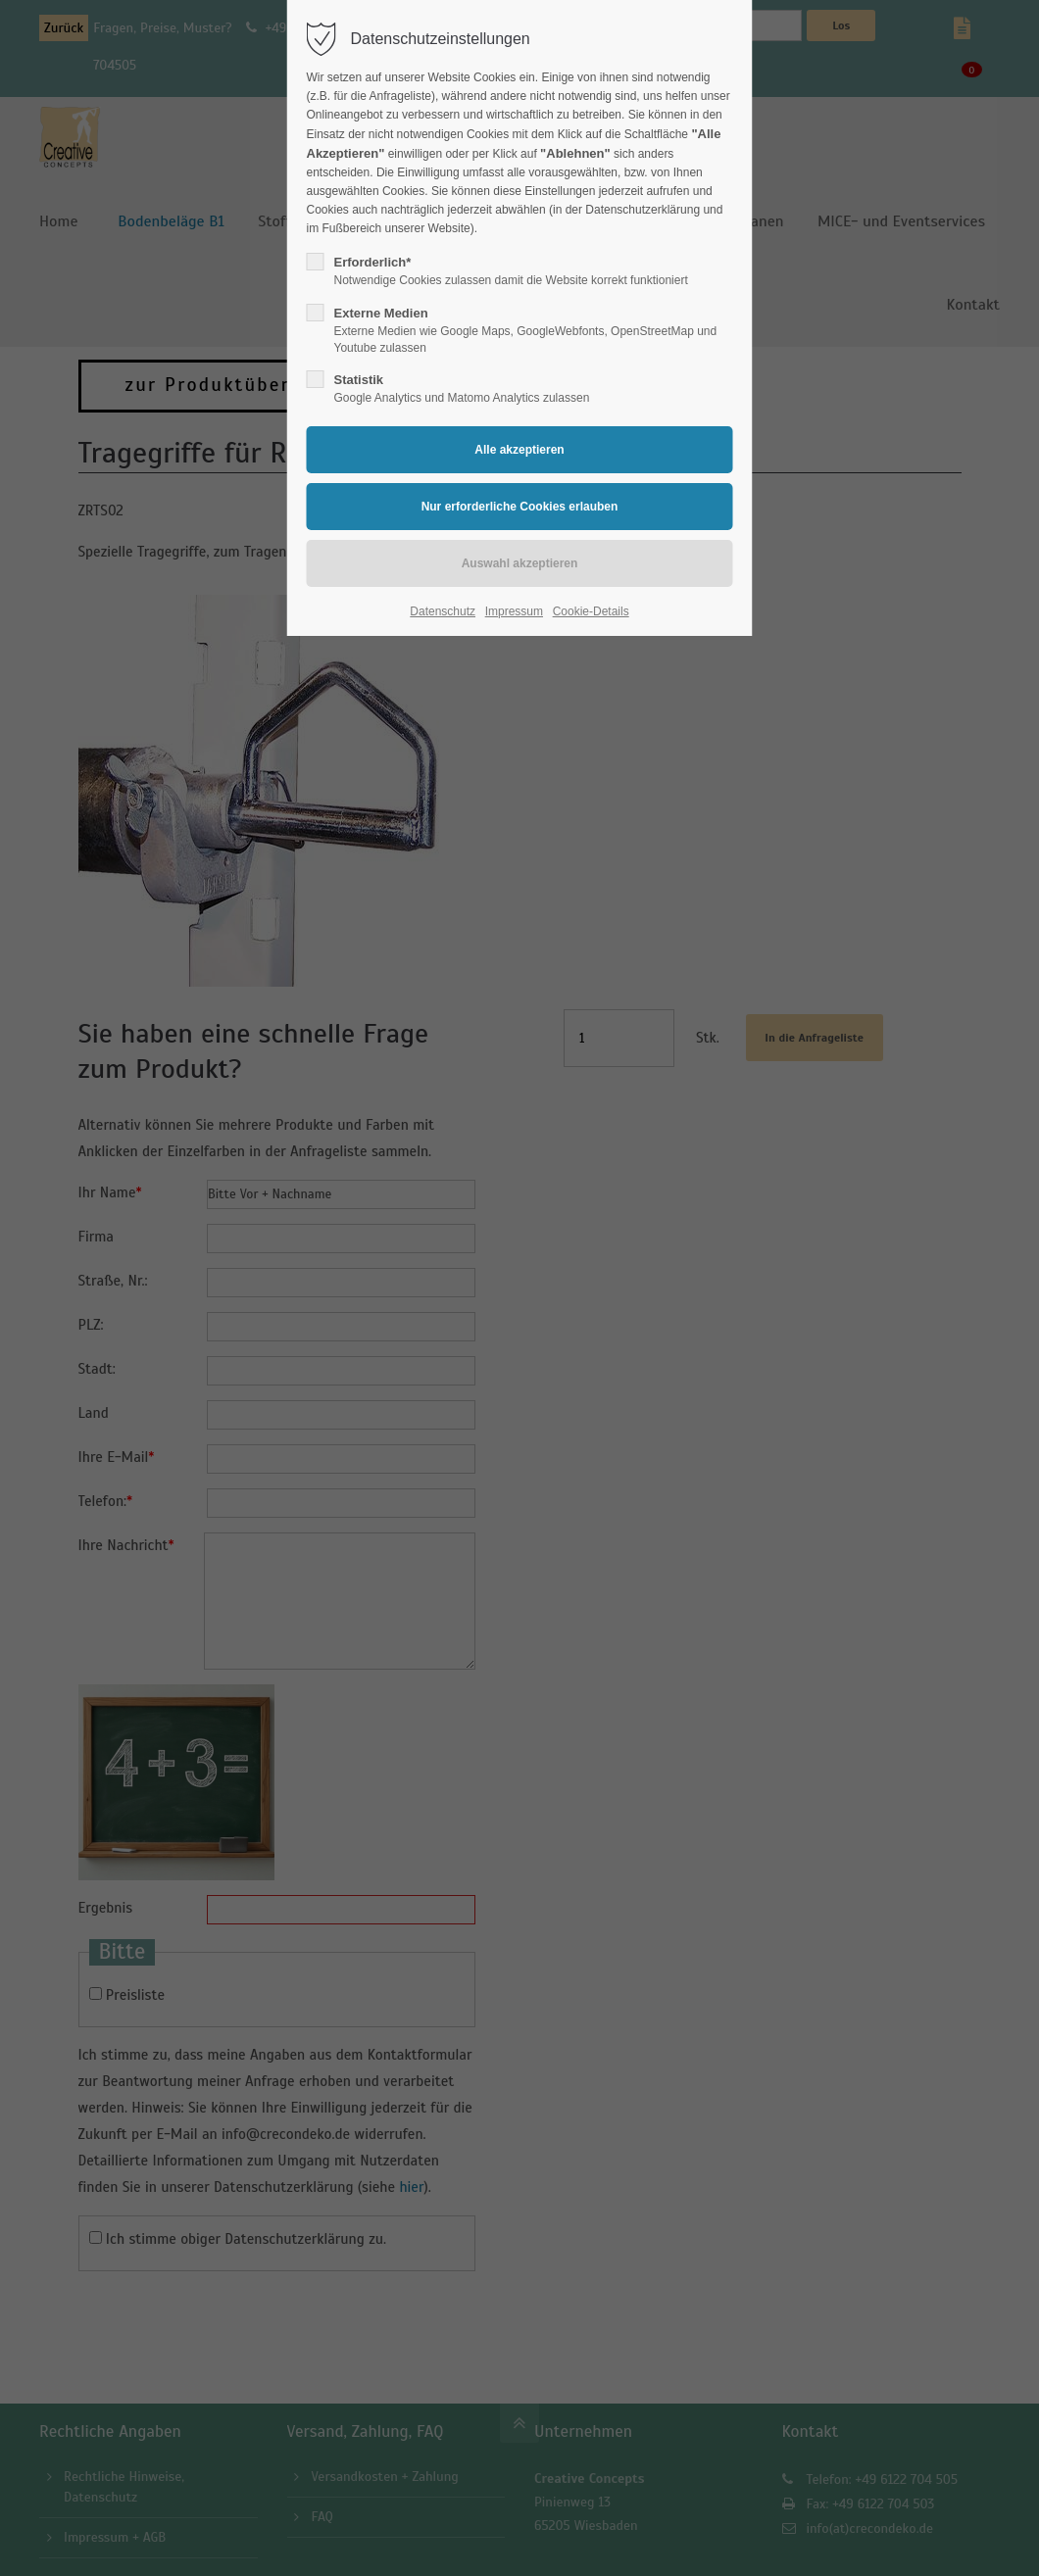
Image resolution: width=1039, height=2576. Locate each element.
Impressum (514, 611)
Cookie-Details (591, 611)
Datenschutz (442, 611)
